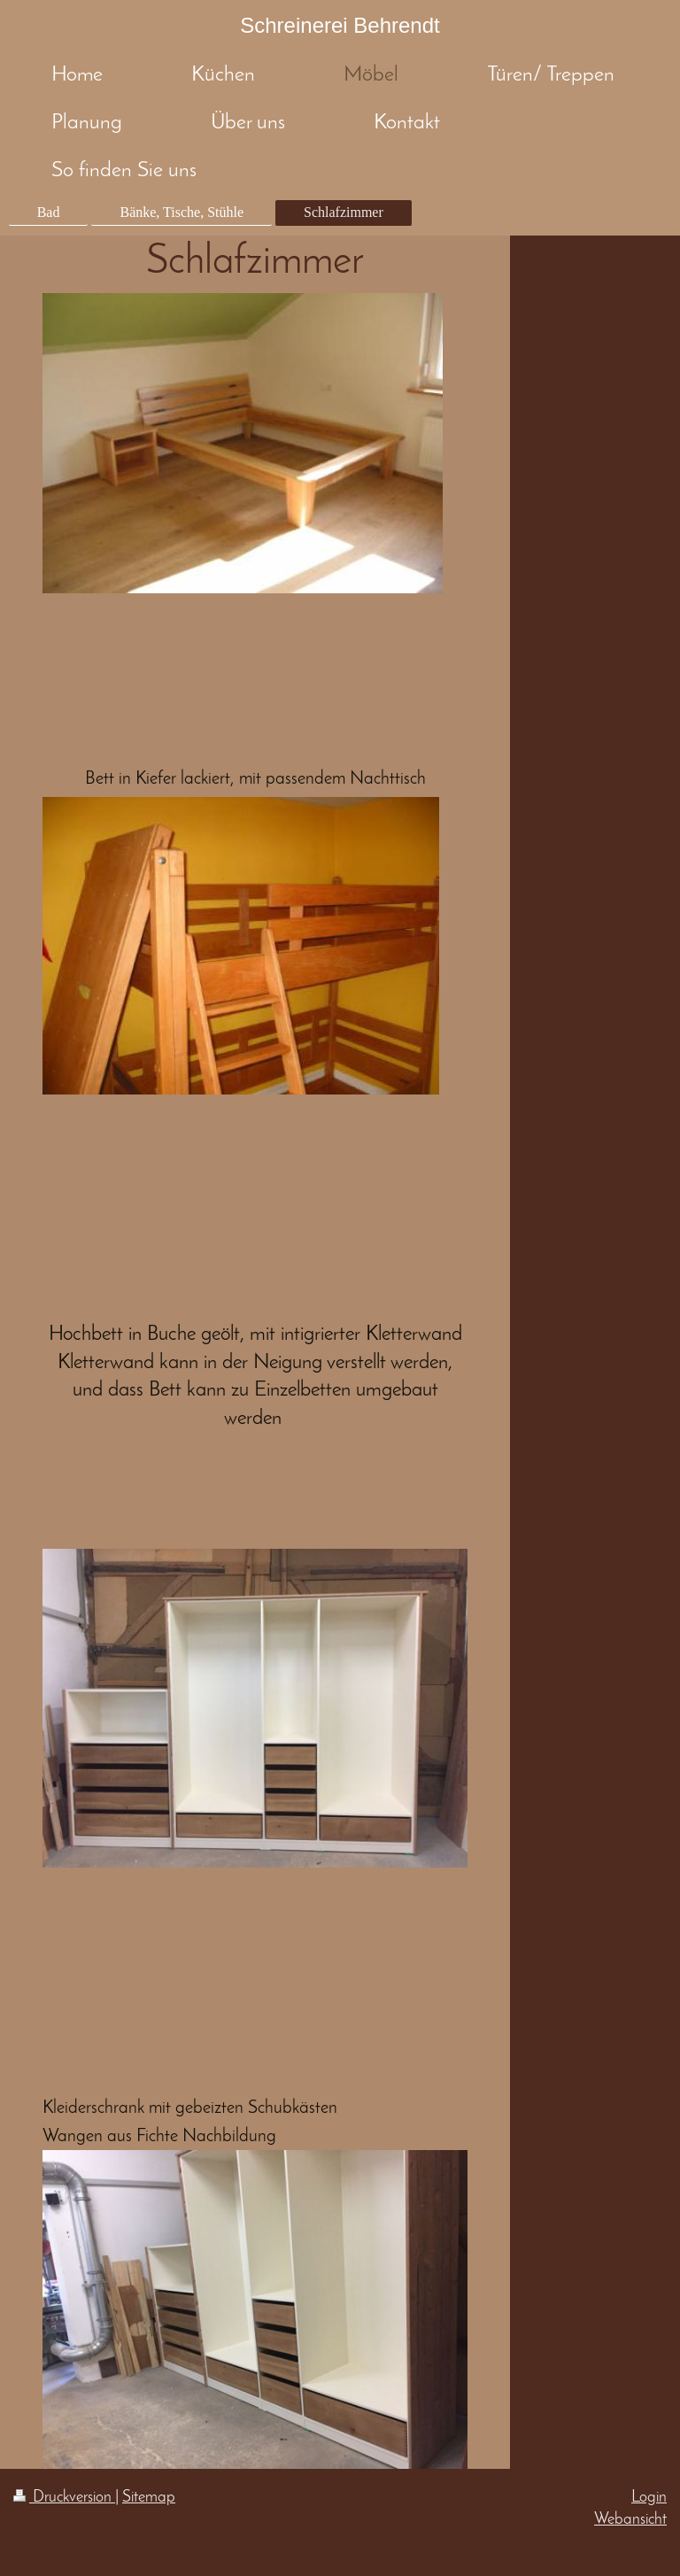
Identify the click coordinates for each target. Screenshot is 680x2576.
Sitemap (148, 2497)
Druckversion (64, 2497)
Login (649, 2497)
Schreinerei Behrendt (339, 25)
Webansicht (630, 2519)
